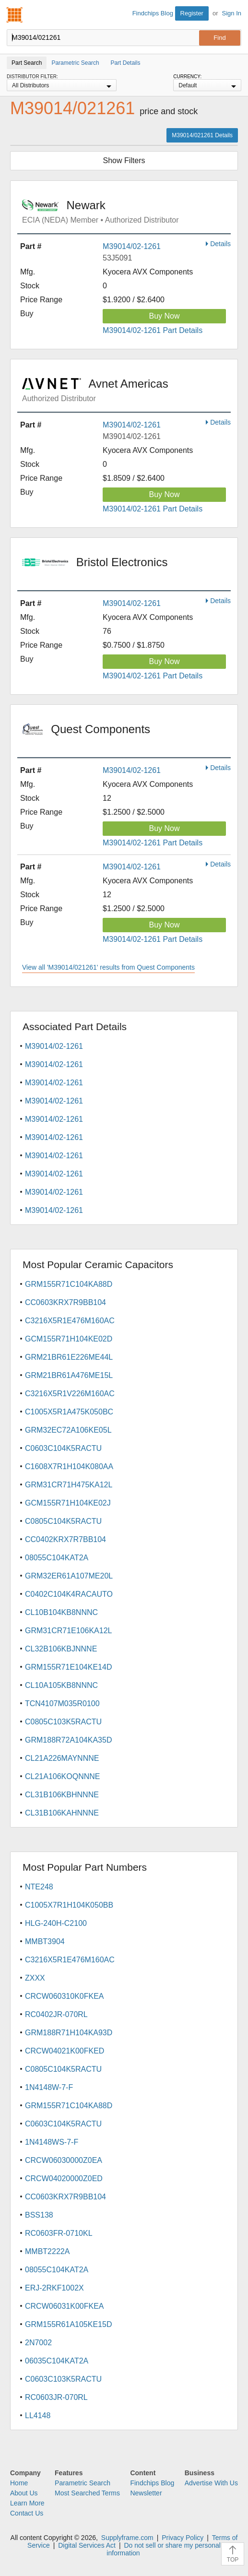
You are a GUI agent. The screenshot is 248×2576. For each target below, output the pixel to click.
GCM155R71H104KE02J (68, 1503)
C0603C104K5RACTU (63, 1448)
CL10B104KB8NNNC (61, 1612)
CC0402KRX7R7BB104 (65, 1539)
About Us (24, 2493)
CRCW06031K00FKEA (64, 2306)
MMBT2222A (47, 2251)
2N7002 (38, 2343)
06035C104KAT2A (56, 2361)
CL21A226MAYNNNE (62, 1758)
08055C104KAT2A (56, 1558)
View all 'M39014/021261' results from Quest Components (108, 967)
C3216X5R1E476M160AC (70, 1321)
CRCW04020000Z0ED (64, 2178)
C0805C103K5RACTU (63, 1722)
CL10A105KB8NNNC (61, 1685)
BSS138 (39, 2215)
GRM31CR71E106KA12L (68, 1630)
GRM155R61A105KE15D (68, 2324)
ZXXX (35, 1978)
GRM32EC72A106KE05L (68, 1430)
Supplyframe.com (127, 2537)
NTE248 (39, 1887)
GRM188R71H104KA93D (68, 2033)
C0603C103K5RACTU (63, 2379)
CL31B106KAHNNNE (62, 1813)
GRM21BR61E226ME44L (69, 1357)
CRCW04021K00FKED (64, 2051)
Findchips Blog (152, 13)
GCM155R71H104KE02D (68, 1339)
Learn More (27, 2503)
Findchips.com (15, 15)
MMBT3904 (45, 1941)
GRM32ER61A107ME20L (69, 1576)
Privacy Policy (182, 2537)
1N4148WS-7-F (51, 2142)
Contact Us (26, 2513)
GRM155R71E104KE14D (68, 1667)
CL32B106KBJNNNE (61, 1649)
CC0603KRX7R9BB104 (65, 1302)
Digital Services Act (87, 2545)
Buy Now (164, 316)
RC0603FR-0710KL (59, 2233)
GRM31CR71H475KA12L (68, 1485)
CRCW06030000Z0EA (63, 2160)
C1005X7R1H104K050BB (69, 1905)
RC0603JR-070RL (56, 2397)
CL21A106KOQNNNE (62, 1776)
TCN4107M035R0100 (62, 1703)
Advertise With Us (211, 2483)
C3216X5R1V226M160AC (70, 1393)
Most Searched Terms (87, 2493)
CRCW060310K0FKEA (64, 1996)
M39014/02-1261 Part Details (152, 330)
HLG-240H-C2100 (56, 1923)
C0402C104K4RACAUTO (69, 1594)
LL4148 (37, 2415)
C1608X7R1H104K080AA (69, 1466)
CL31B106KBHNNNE (62, 1795)
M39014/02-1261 (132, 246)
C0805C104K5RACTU (63, 1521)
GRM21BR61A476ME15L (69, 1375)
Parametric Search (82, 2483)
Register (191, 13)
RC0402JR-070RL (56, 2014)
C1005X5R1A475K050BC (69, 1412)
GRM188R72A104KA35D (68, 1740)
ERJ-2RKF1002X (54, 2288)
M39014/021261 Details (202, 135)
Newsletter (146, 2493)
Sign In (231, 13)
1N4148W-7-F (49, 2087)
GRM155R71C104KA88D (68, 1284)
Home (19, 2483)
